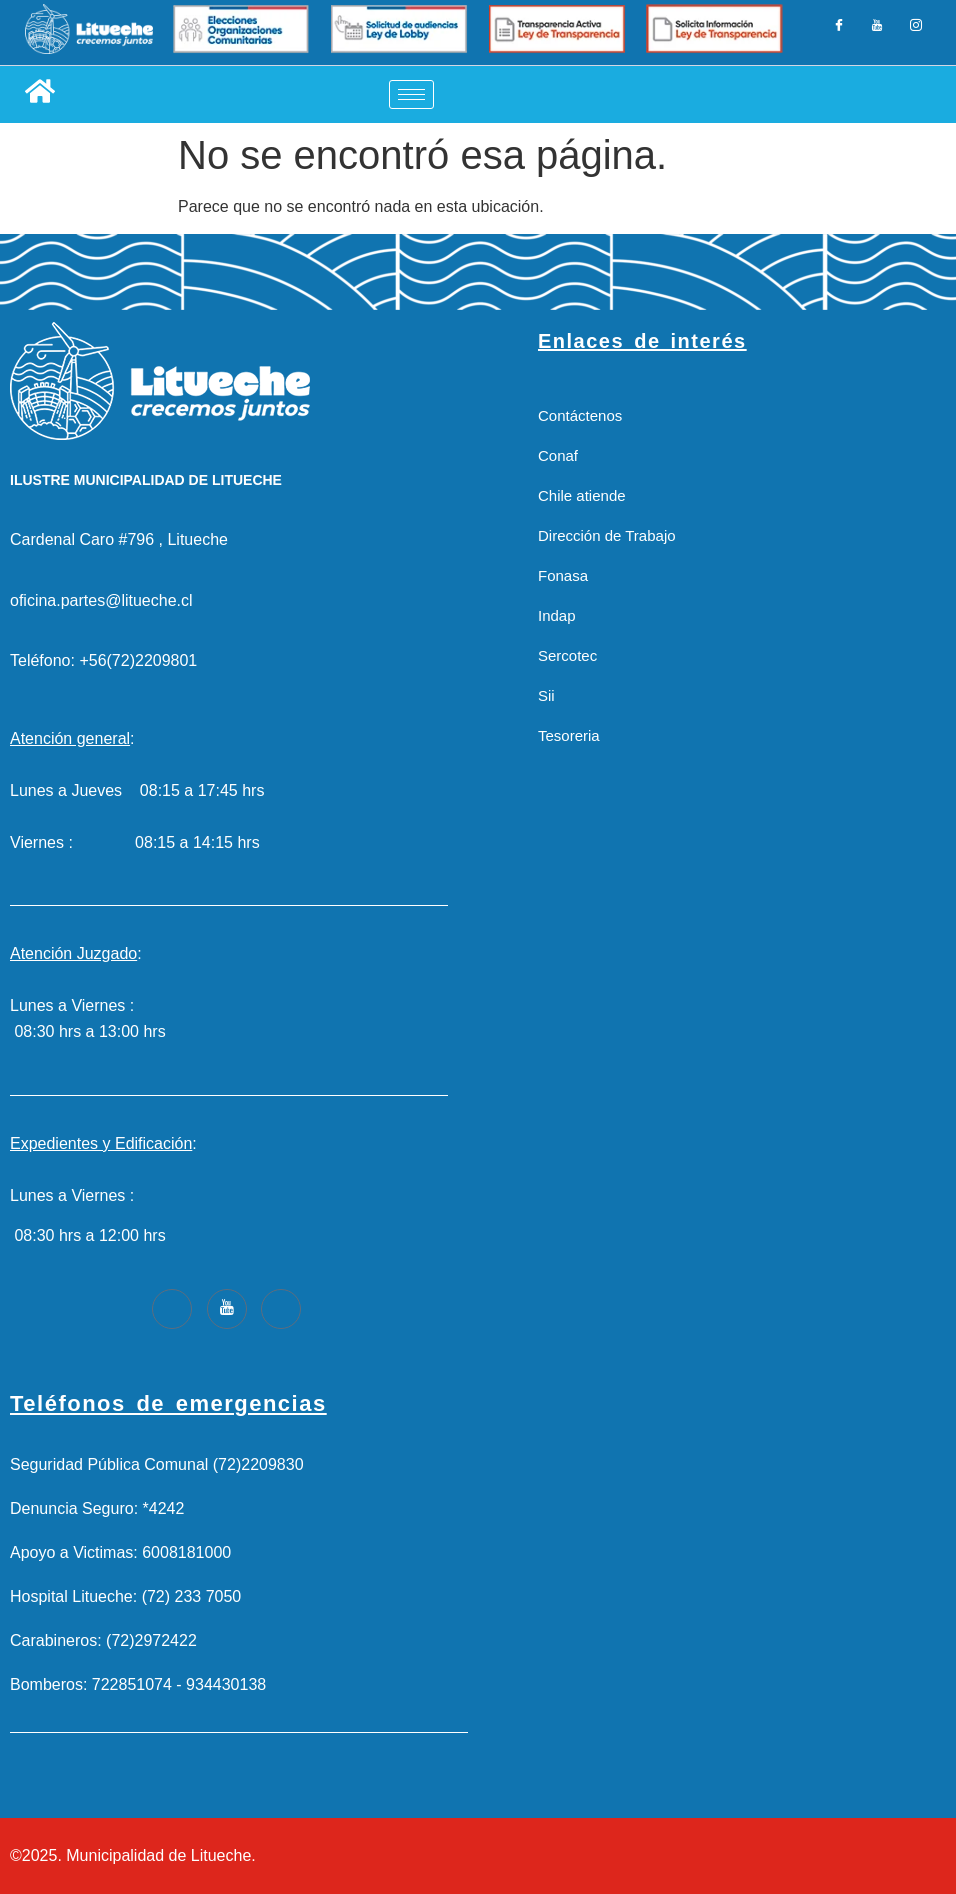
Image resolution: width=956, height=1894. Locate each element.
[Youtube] (227, 1309)
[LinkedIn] (877, 33)
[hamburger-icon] (411, 94)
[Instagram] (912, 33)
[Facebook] (843, 33)
